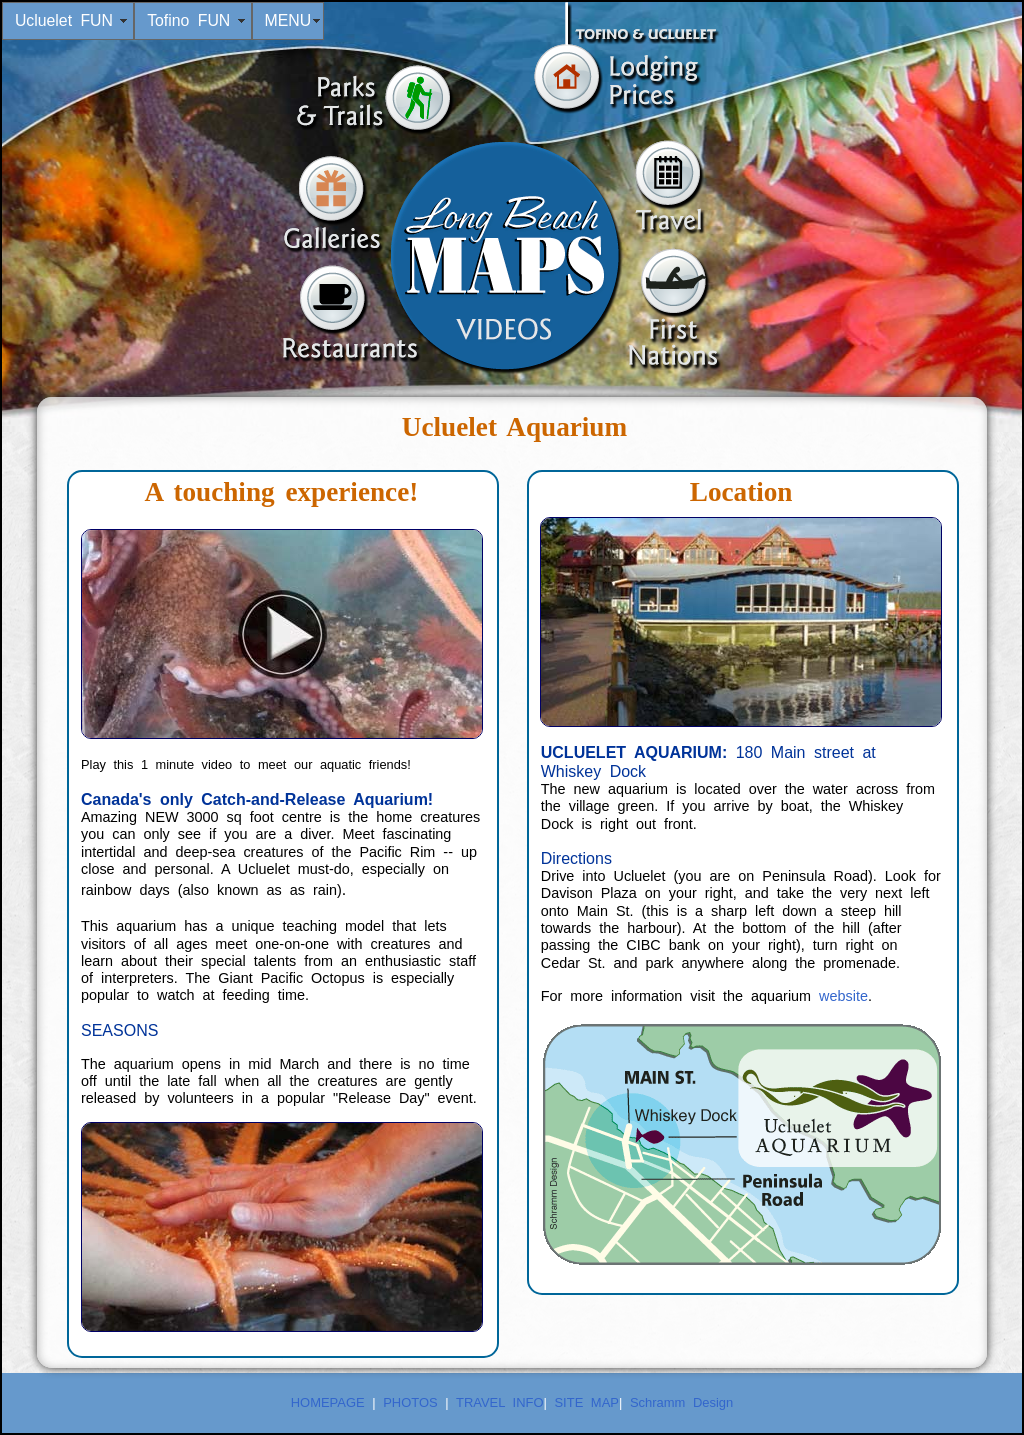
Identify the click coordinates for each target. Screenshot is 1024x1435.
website (843, 996)
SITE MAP (586, 1402)
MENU (287, 20)
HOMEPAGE (328, 1402)
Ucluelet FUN (68, 20)
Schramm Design (681, 1402)
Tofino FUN (193, 20)
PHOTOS (407, 1402)
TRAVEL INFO (500, 1402)
